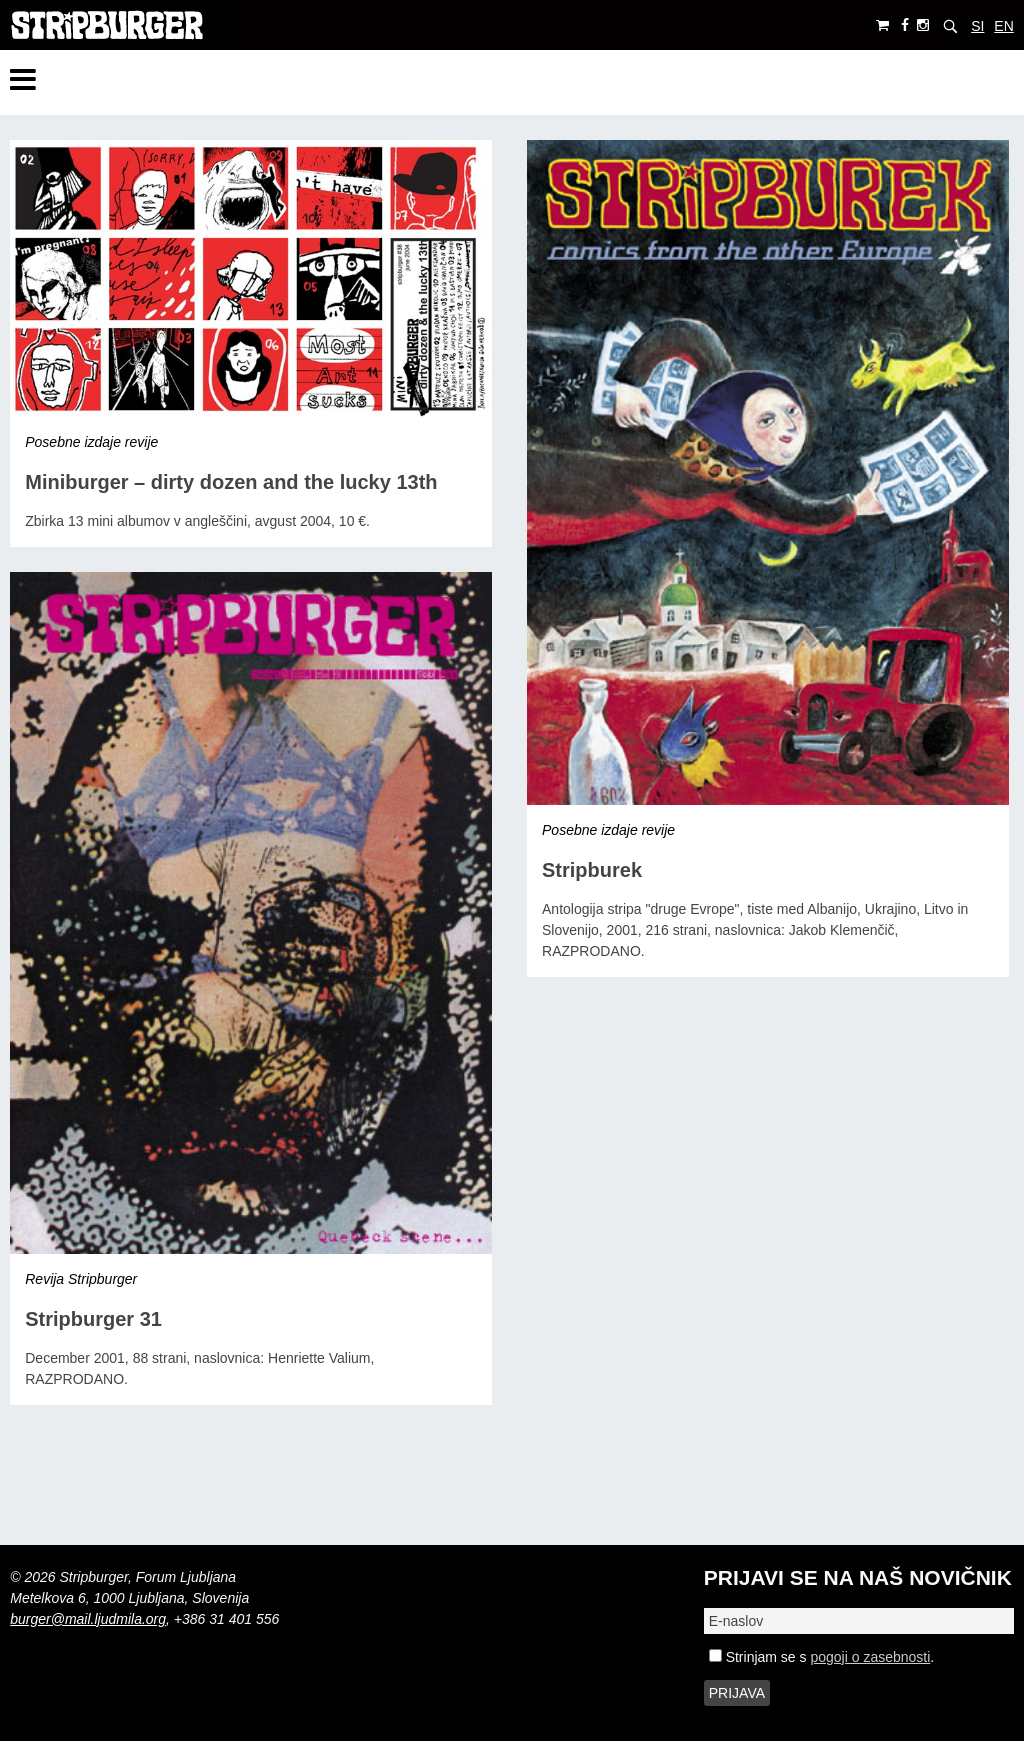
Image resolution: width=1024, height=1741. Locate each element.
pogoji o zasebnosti (870, 1657)
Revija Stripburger (81, 1279)
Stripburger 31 (93, 1319)
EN (1003, 26)
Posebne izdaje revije (91, 442)
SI (977, 26)
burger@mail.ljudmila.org (88, 1619)
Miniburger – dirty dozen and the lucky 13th (231, 482)
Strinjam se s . (821, 1657)
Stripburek (592, 870)
